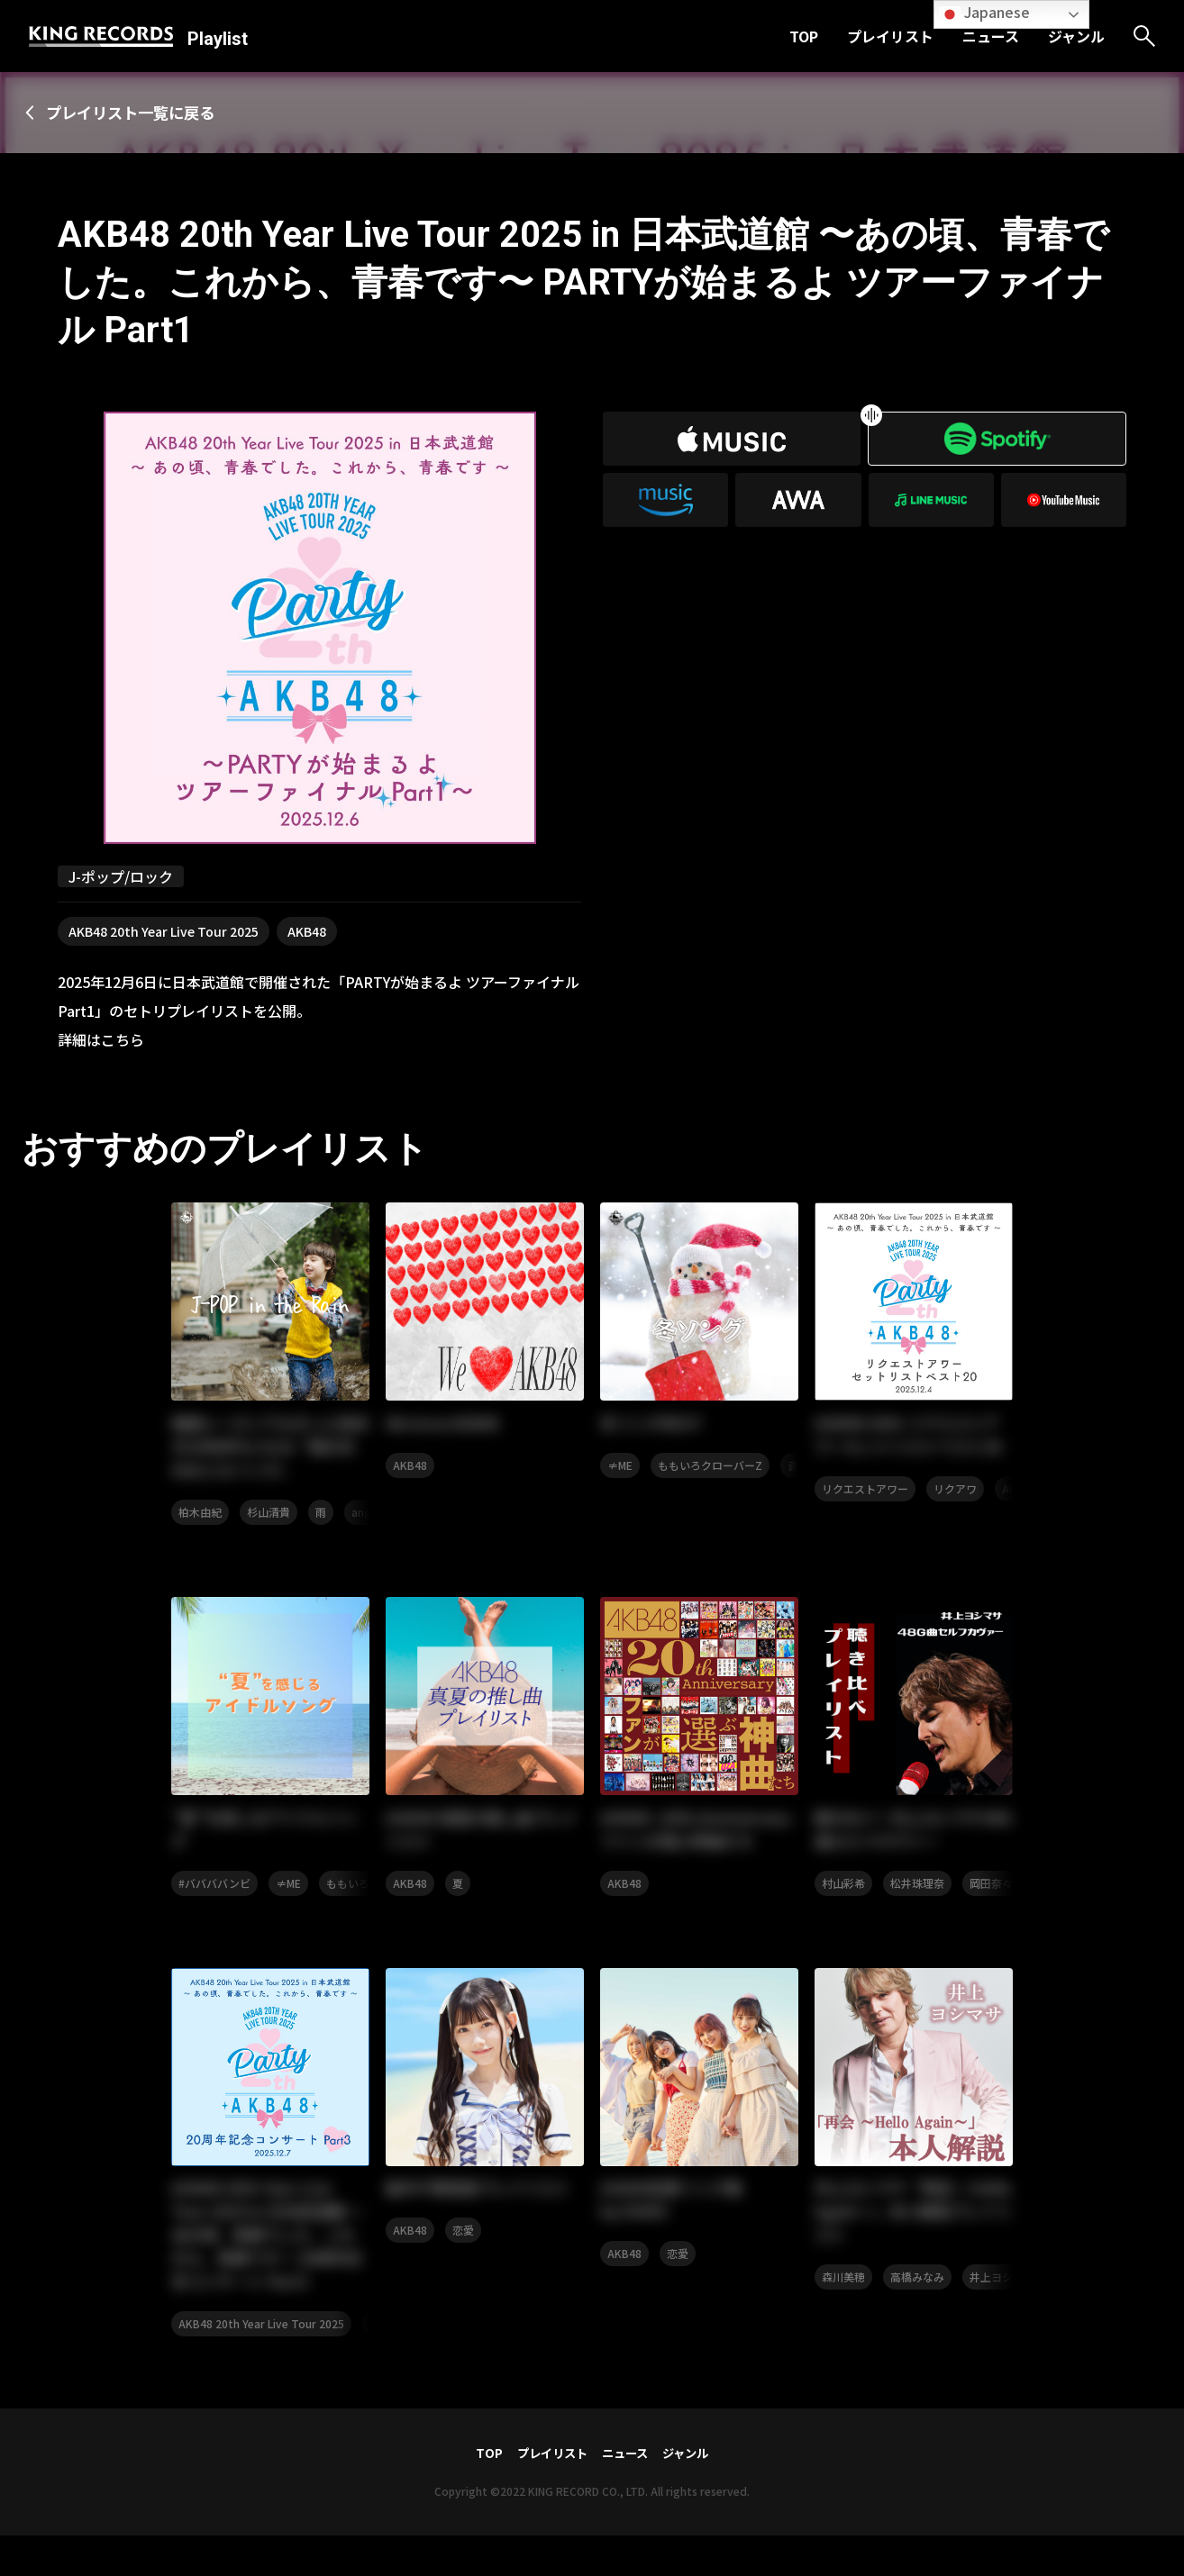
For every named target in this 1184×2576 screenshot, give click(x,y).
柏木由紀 (200, 1517)
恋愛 (463, 2266)
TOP (803, 36)
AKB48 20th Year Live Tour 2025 (163, 932)
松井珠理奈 (917, 1892)
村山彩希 (843, 1892)
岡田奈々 (991, 1892)
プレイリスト (890, 36)
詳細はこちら (101, 1040)
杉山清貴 (268, 1517)
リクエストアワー (865, 1493)
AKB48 (306, 932)
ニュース (990, 36)
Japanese (984, 13)
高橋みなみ (917, 2315)
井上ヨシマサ (1002, 2315)
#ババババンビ (214, 1892)
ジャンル (1076, 36)
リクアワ (955, 1493)
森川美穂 (843, 2315)
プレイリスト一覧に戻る (140, 112)
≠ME (620, 1468)
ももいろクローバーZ (710, 1468)
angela (369, 1517)
